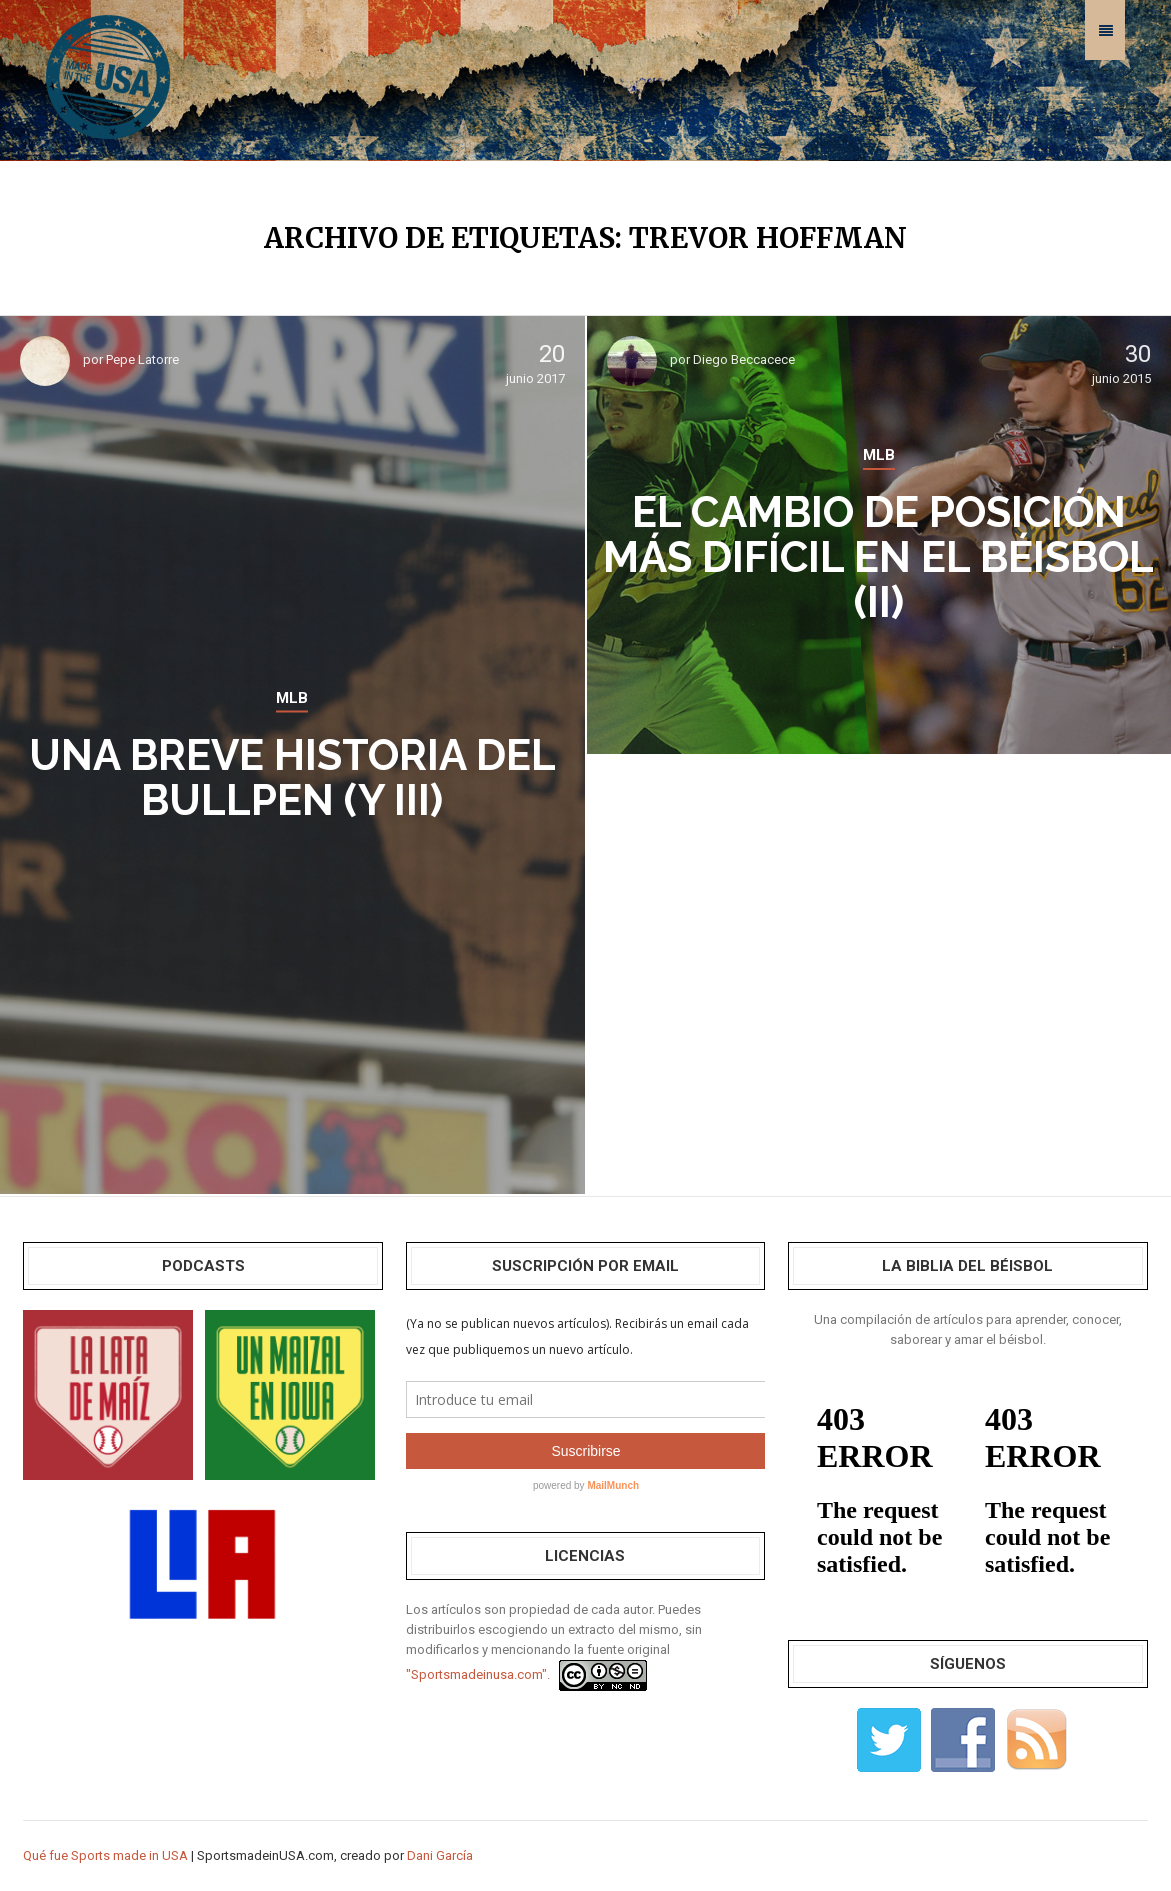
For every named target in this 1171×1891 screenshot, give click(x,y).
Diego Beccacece (744, 359)
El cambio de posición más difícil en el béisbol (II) (878, 557)
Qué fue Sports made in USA (105, 1855)
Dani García (440, 1855)
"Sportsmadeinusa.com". (478, 1674)
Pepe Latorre (142, 359)
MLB (292, 698)
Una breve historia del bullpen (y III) (292, 778)
